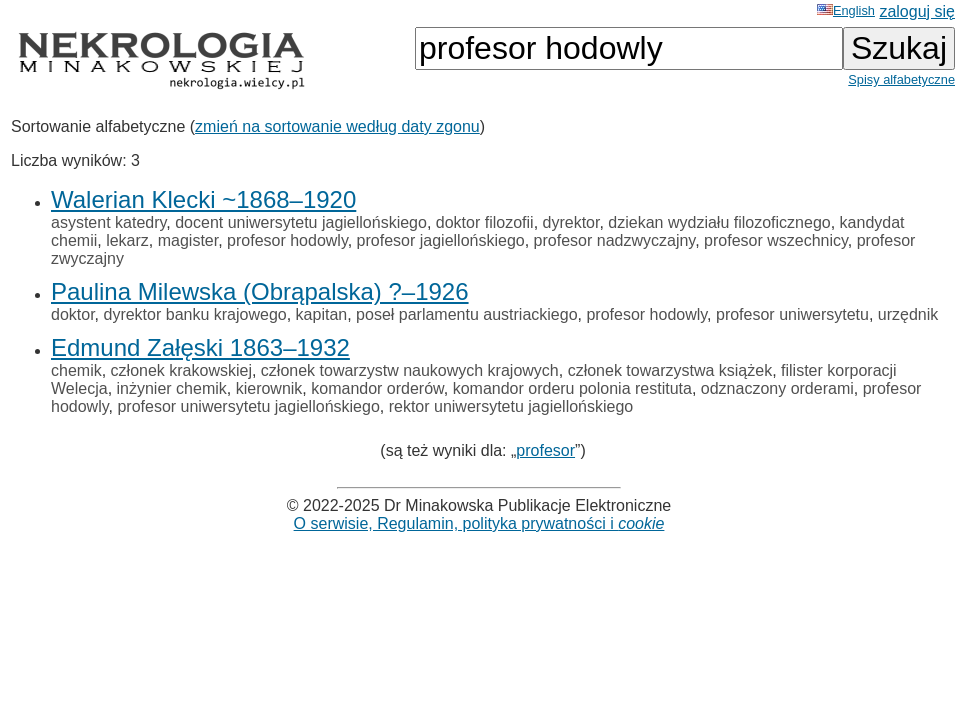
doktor (73, 314)
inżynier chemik (172, 388)
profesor (545, 450)
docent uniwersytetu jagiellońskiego (301, 222)
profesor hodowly (287, 240)
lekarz (127, 240)
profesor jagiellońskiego (441, 240)
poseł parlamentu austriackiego (466, 314)
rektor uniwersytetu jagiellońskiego (511, 406)
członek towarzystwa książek (670, 370)
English (846, 10)
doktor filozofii (485, 222)
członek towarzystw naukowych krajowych (410, 370)
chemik (76, 370)
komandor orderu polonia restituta (572, 388)
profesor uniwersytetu (792, 314)
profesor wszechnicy (776, 240)
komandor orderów (377, 388)
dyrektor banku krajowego (194, 314)
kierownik (269, 388)
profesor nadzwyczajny (615, 240)
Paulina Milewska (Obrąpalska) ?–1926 (260, 291)
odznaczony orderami (777, 388)
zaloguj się (917, 11)
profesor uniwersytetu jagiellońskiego (248, 406)
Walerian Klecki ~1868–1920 (203, 199)
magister (188, 240)
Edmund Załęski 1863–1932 (200, 347)
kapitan (322, 314)
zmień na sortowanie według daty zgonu (337, 126)
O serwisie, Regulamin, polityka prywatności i (479, 523)
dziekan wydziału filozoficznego (719, 222)
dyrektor (571, 222)
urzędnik (908, 314)
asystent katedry (108, 222)
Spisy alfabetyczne (901, 79)
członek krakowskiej (181, 370)
